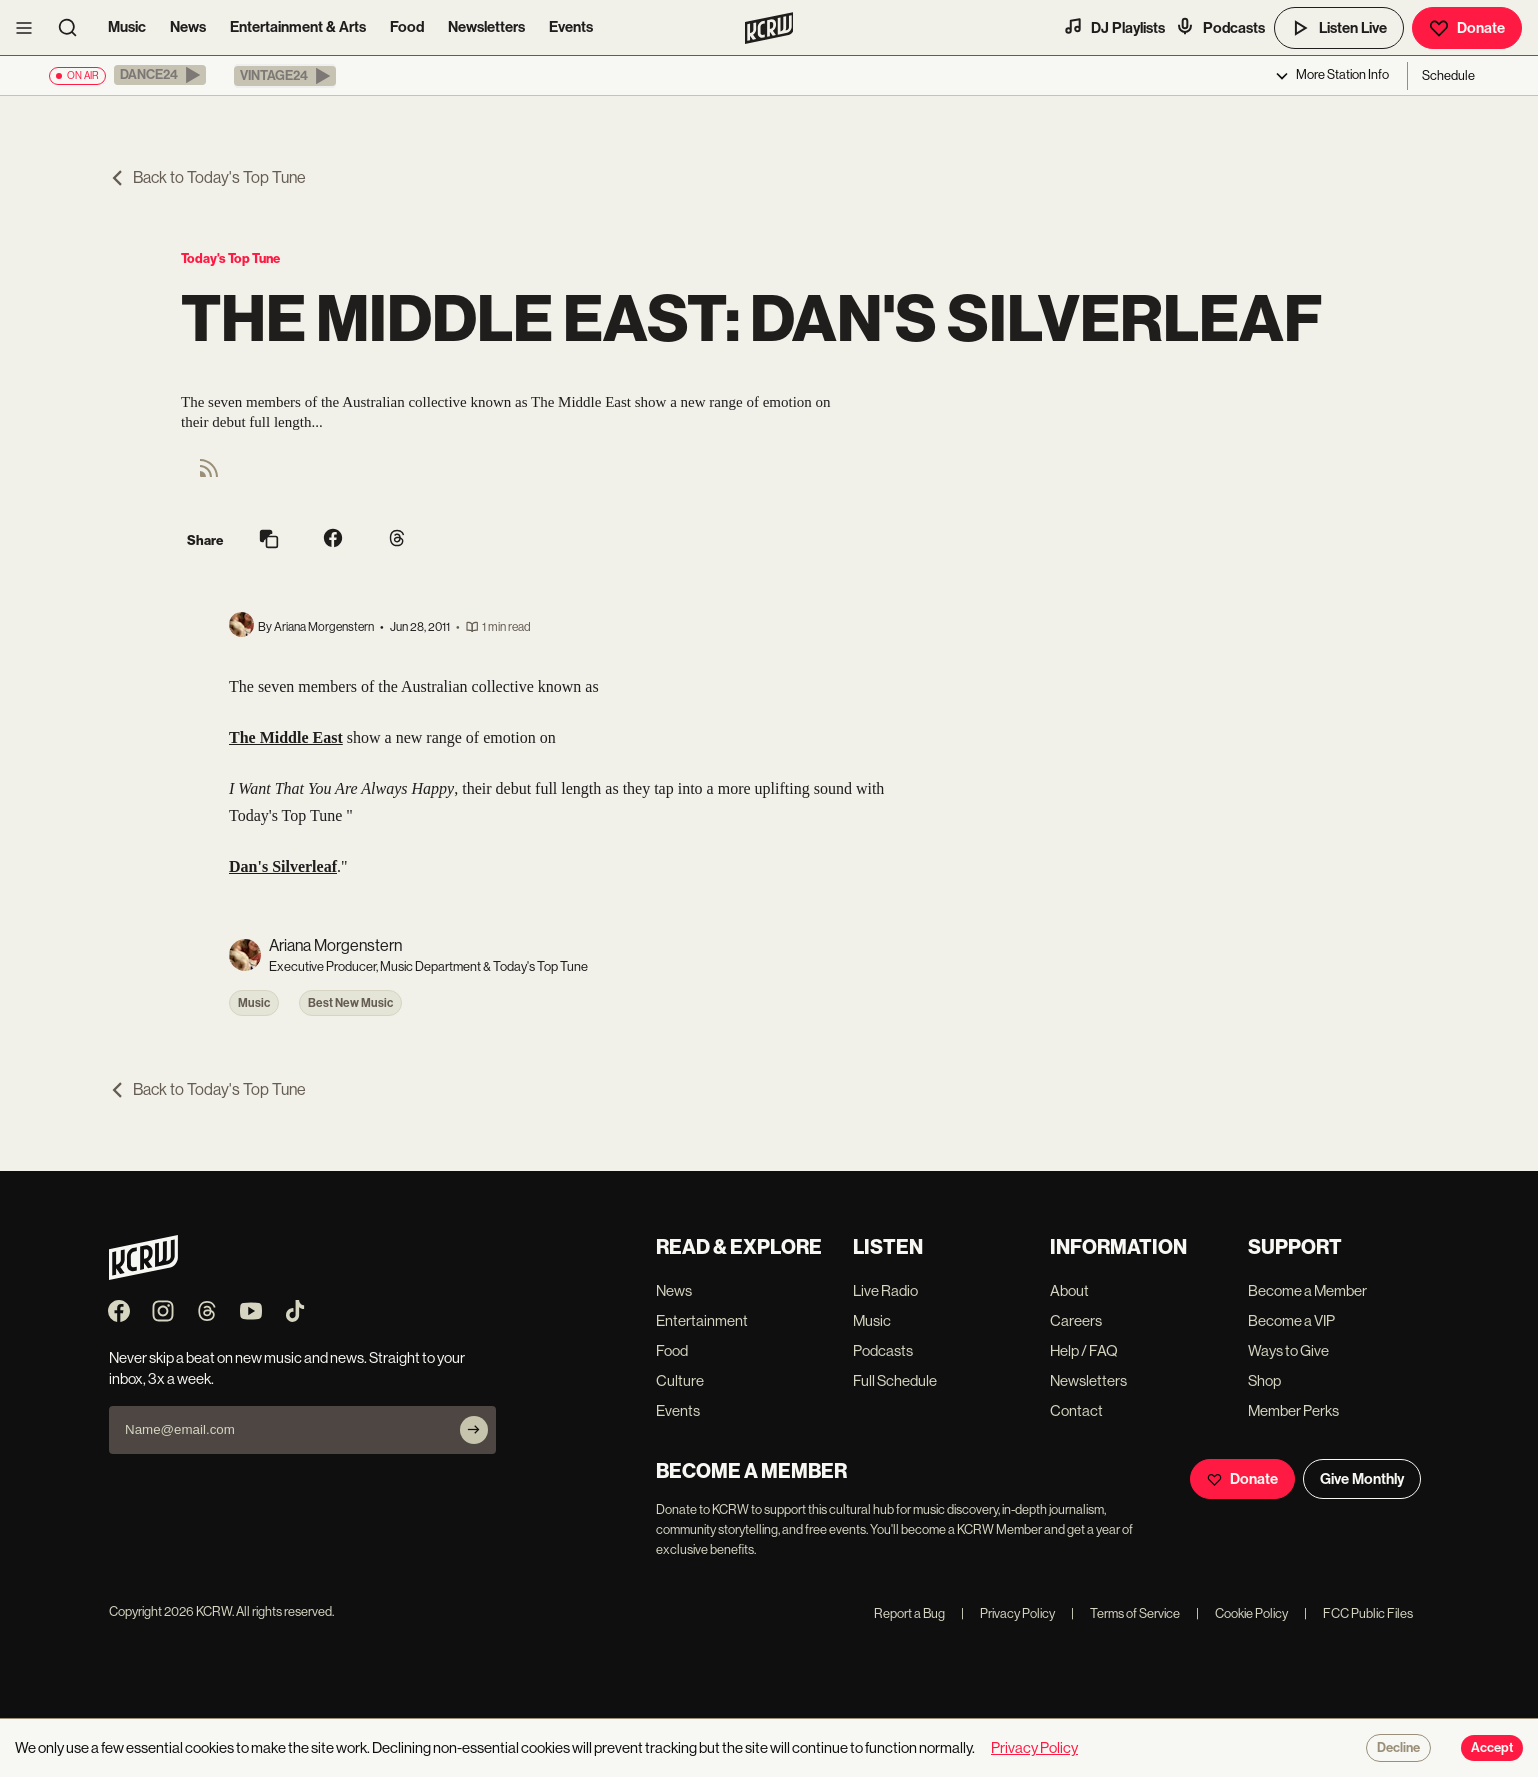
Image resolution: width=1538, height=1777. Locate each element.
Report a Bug (909, 1613)
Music (127, 27)
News (188, 27)
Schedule (1448, 75)
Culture (680, 1380)
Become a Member (1307, 1290)
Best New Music (350, 1003)
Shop (1264, 1380)
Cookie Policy (1242, 1613)
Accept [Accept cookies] (1492, 1748)
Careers (1076, 1320)
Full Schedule (895, 1380)
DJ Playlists (1114, 27)
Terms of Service (1125, 1613)
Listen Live (1339, 28)
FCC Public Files (1358, 1613)
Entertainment (702, 1320)
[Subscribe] (474, 1430)
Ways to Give (1288, 1350)
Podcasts (1220, 27)
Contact (1076, 1410)
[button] (160, 75)
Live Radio (885, 1290)
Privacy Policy (1008, 1613)
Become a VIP (1291, 1320)
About (1069, 1290)
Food (407, 27)
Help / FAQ (1084, 1350)
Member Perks (1293, 1410)
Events (571, 27)
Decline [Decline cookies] (1398, 1748)
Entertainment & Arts (298, 27)
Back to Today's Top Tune (207, 177)
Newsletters (486, 27)
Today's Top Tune (230, 258)
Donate (1467, 28)
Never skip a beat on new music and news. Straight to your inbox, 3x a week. (287, 1368)
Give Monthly (1362, 1479)
